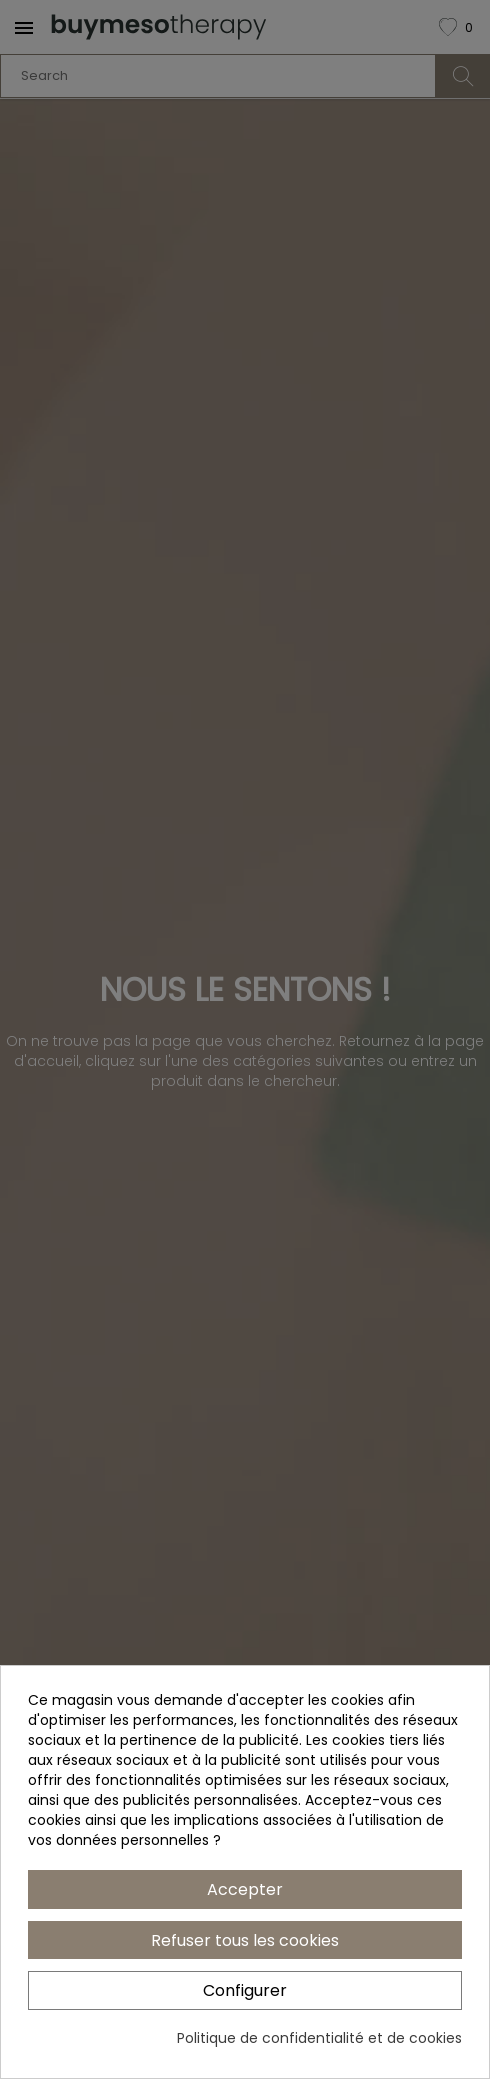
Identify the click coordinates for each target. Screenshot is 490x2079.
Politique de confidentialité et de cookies (319, 2038)
